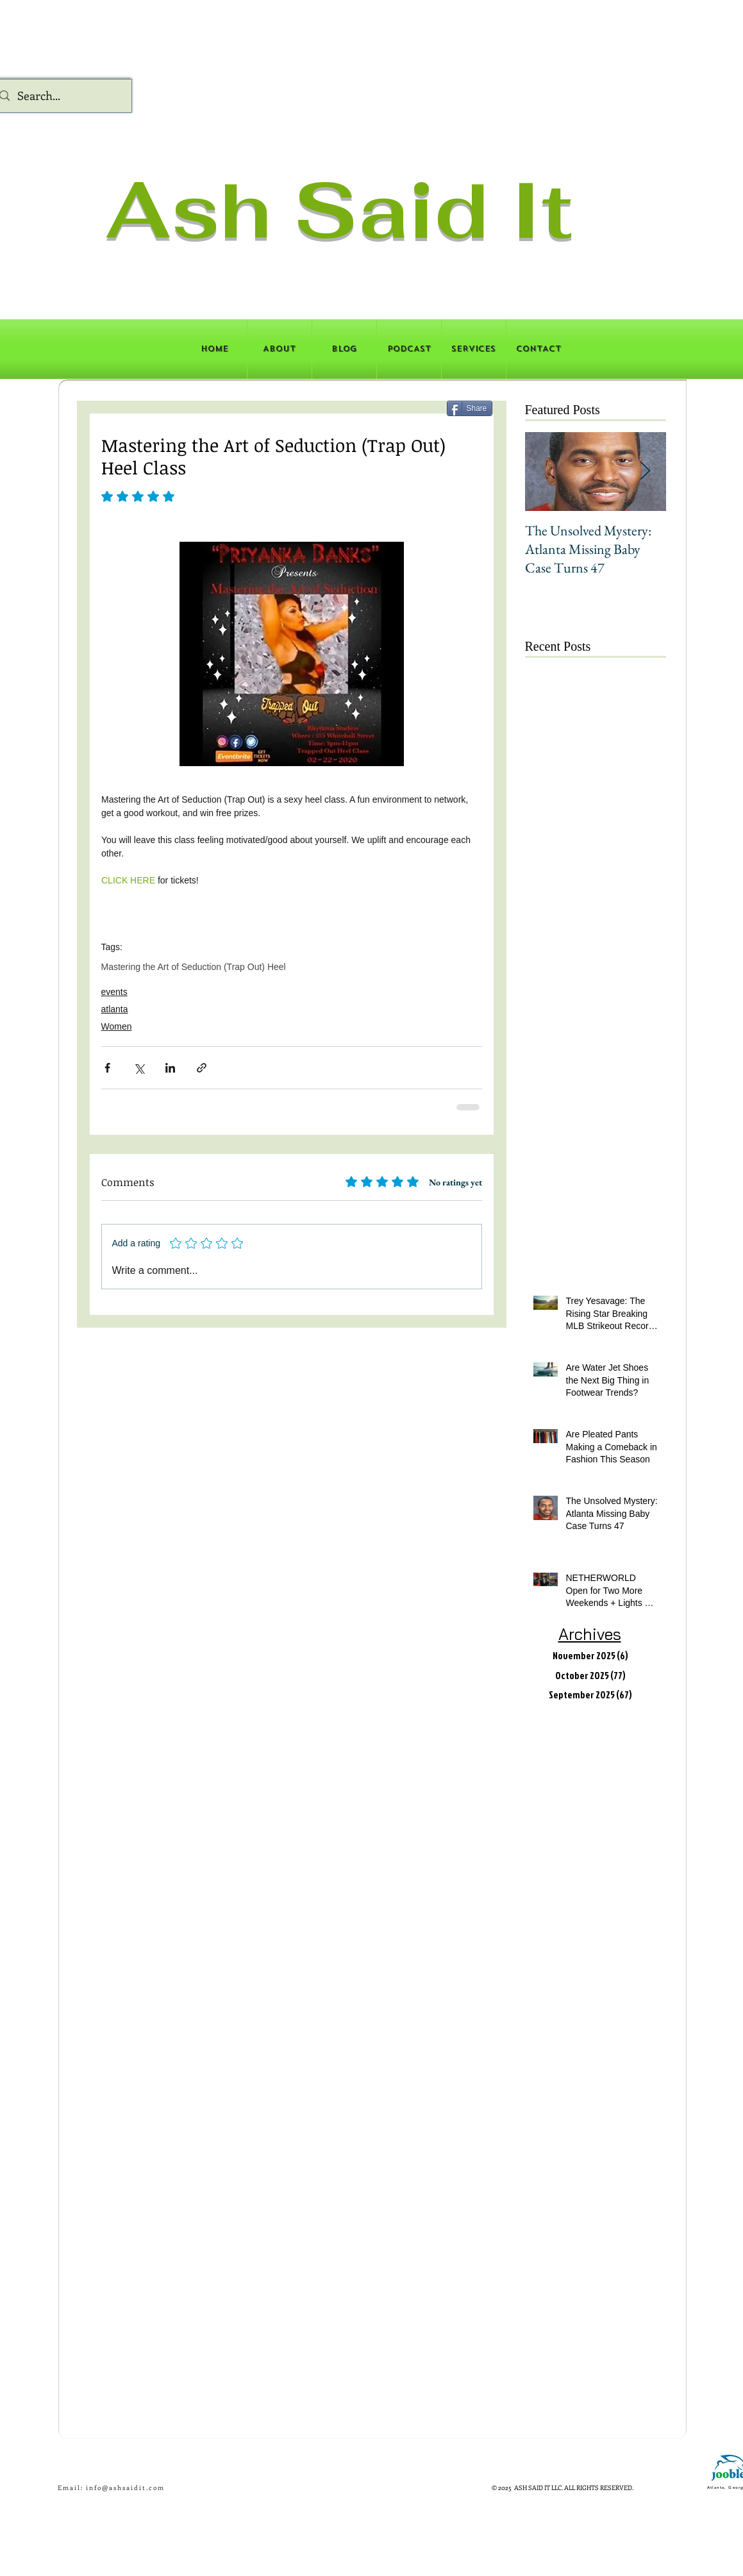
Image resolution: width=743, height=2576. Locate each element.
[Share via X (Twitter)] (139, 1068)
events (114, 992)
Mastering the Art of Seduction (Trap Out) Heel (193, 967)
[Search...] (60, 95)
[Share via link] (202, 1068)
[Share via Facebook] (107, 1068)
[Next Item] (645, 471)
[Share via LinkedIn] (170, 1068)
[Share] (469, 408)
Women (116, 1026)
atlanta (114, 1009)
